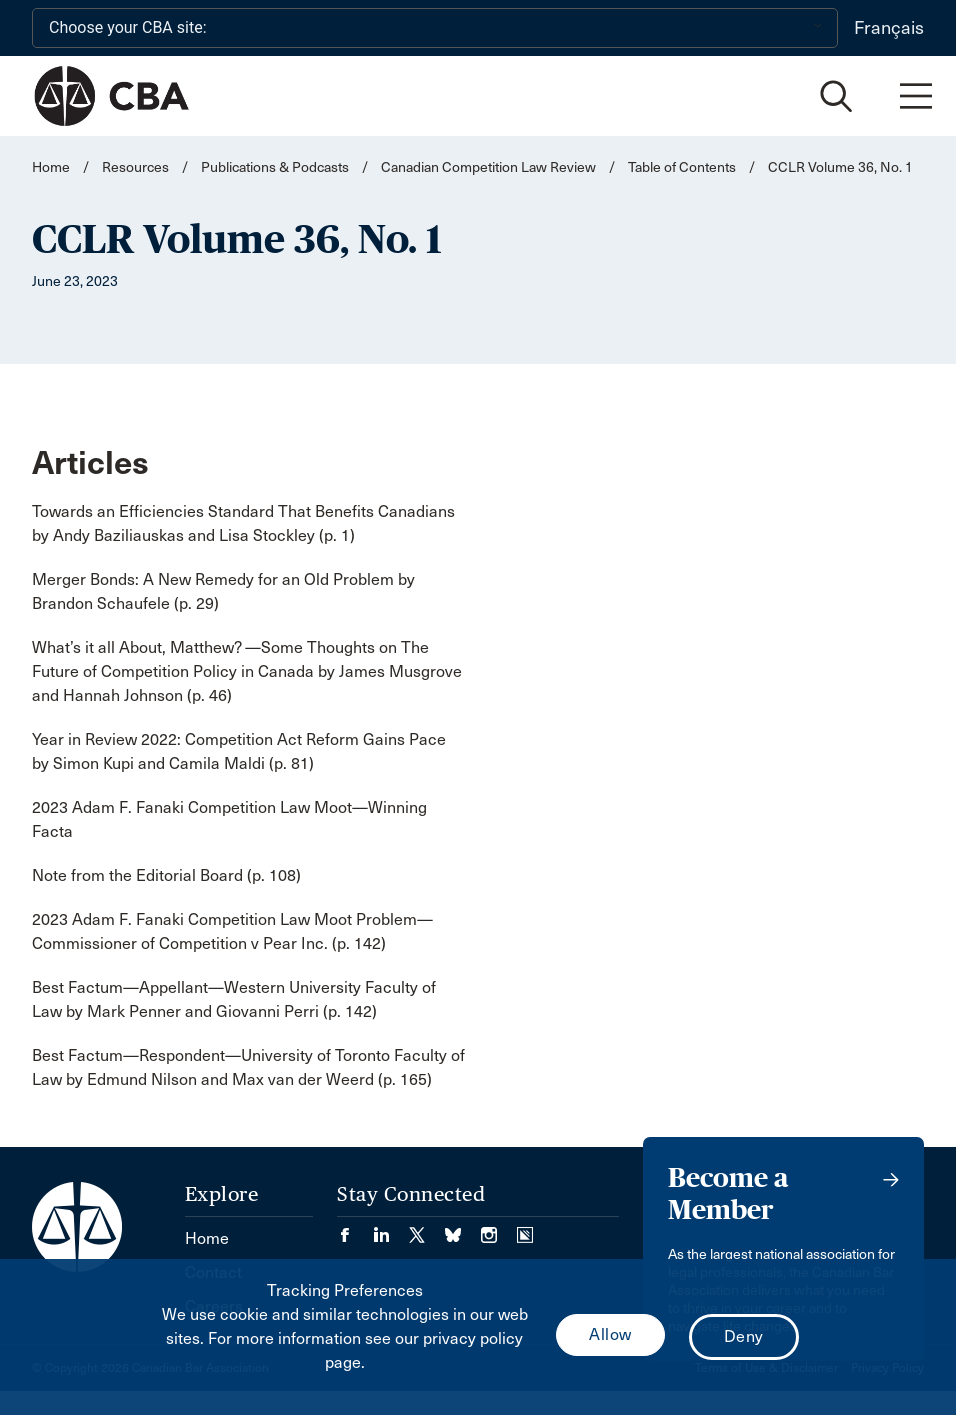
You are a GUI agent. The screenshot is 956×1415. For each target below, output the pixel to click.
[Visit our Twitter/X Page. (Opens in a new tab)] (427, 1228)
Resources (135, 167)
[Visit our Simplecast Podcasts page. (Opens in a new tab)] (525, 1228)
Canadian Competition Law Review (488, 167)
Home (51, 167)
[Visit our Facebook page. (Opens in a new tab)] (355, 1228)
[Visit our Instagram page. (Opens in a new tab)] (499, 1228)
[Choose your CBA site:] (435, 28)
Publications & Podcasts (275, 167)
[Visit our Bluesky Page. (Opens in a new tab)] (463, 1228)
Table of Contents (682, 167)
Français (889, 28)
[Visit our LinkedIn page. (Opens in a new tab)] (391, 1228)
